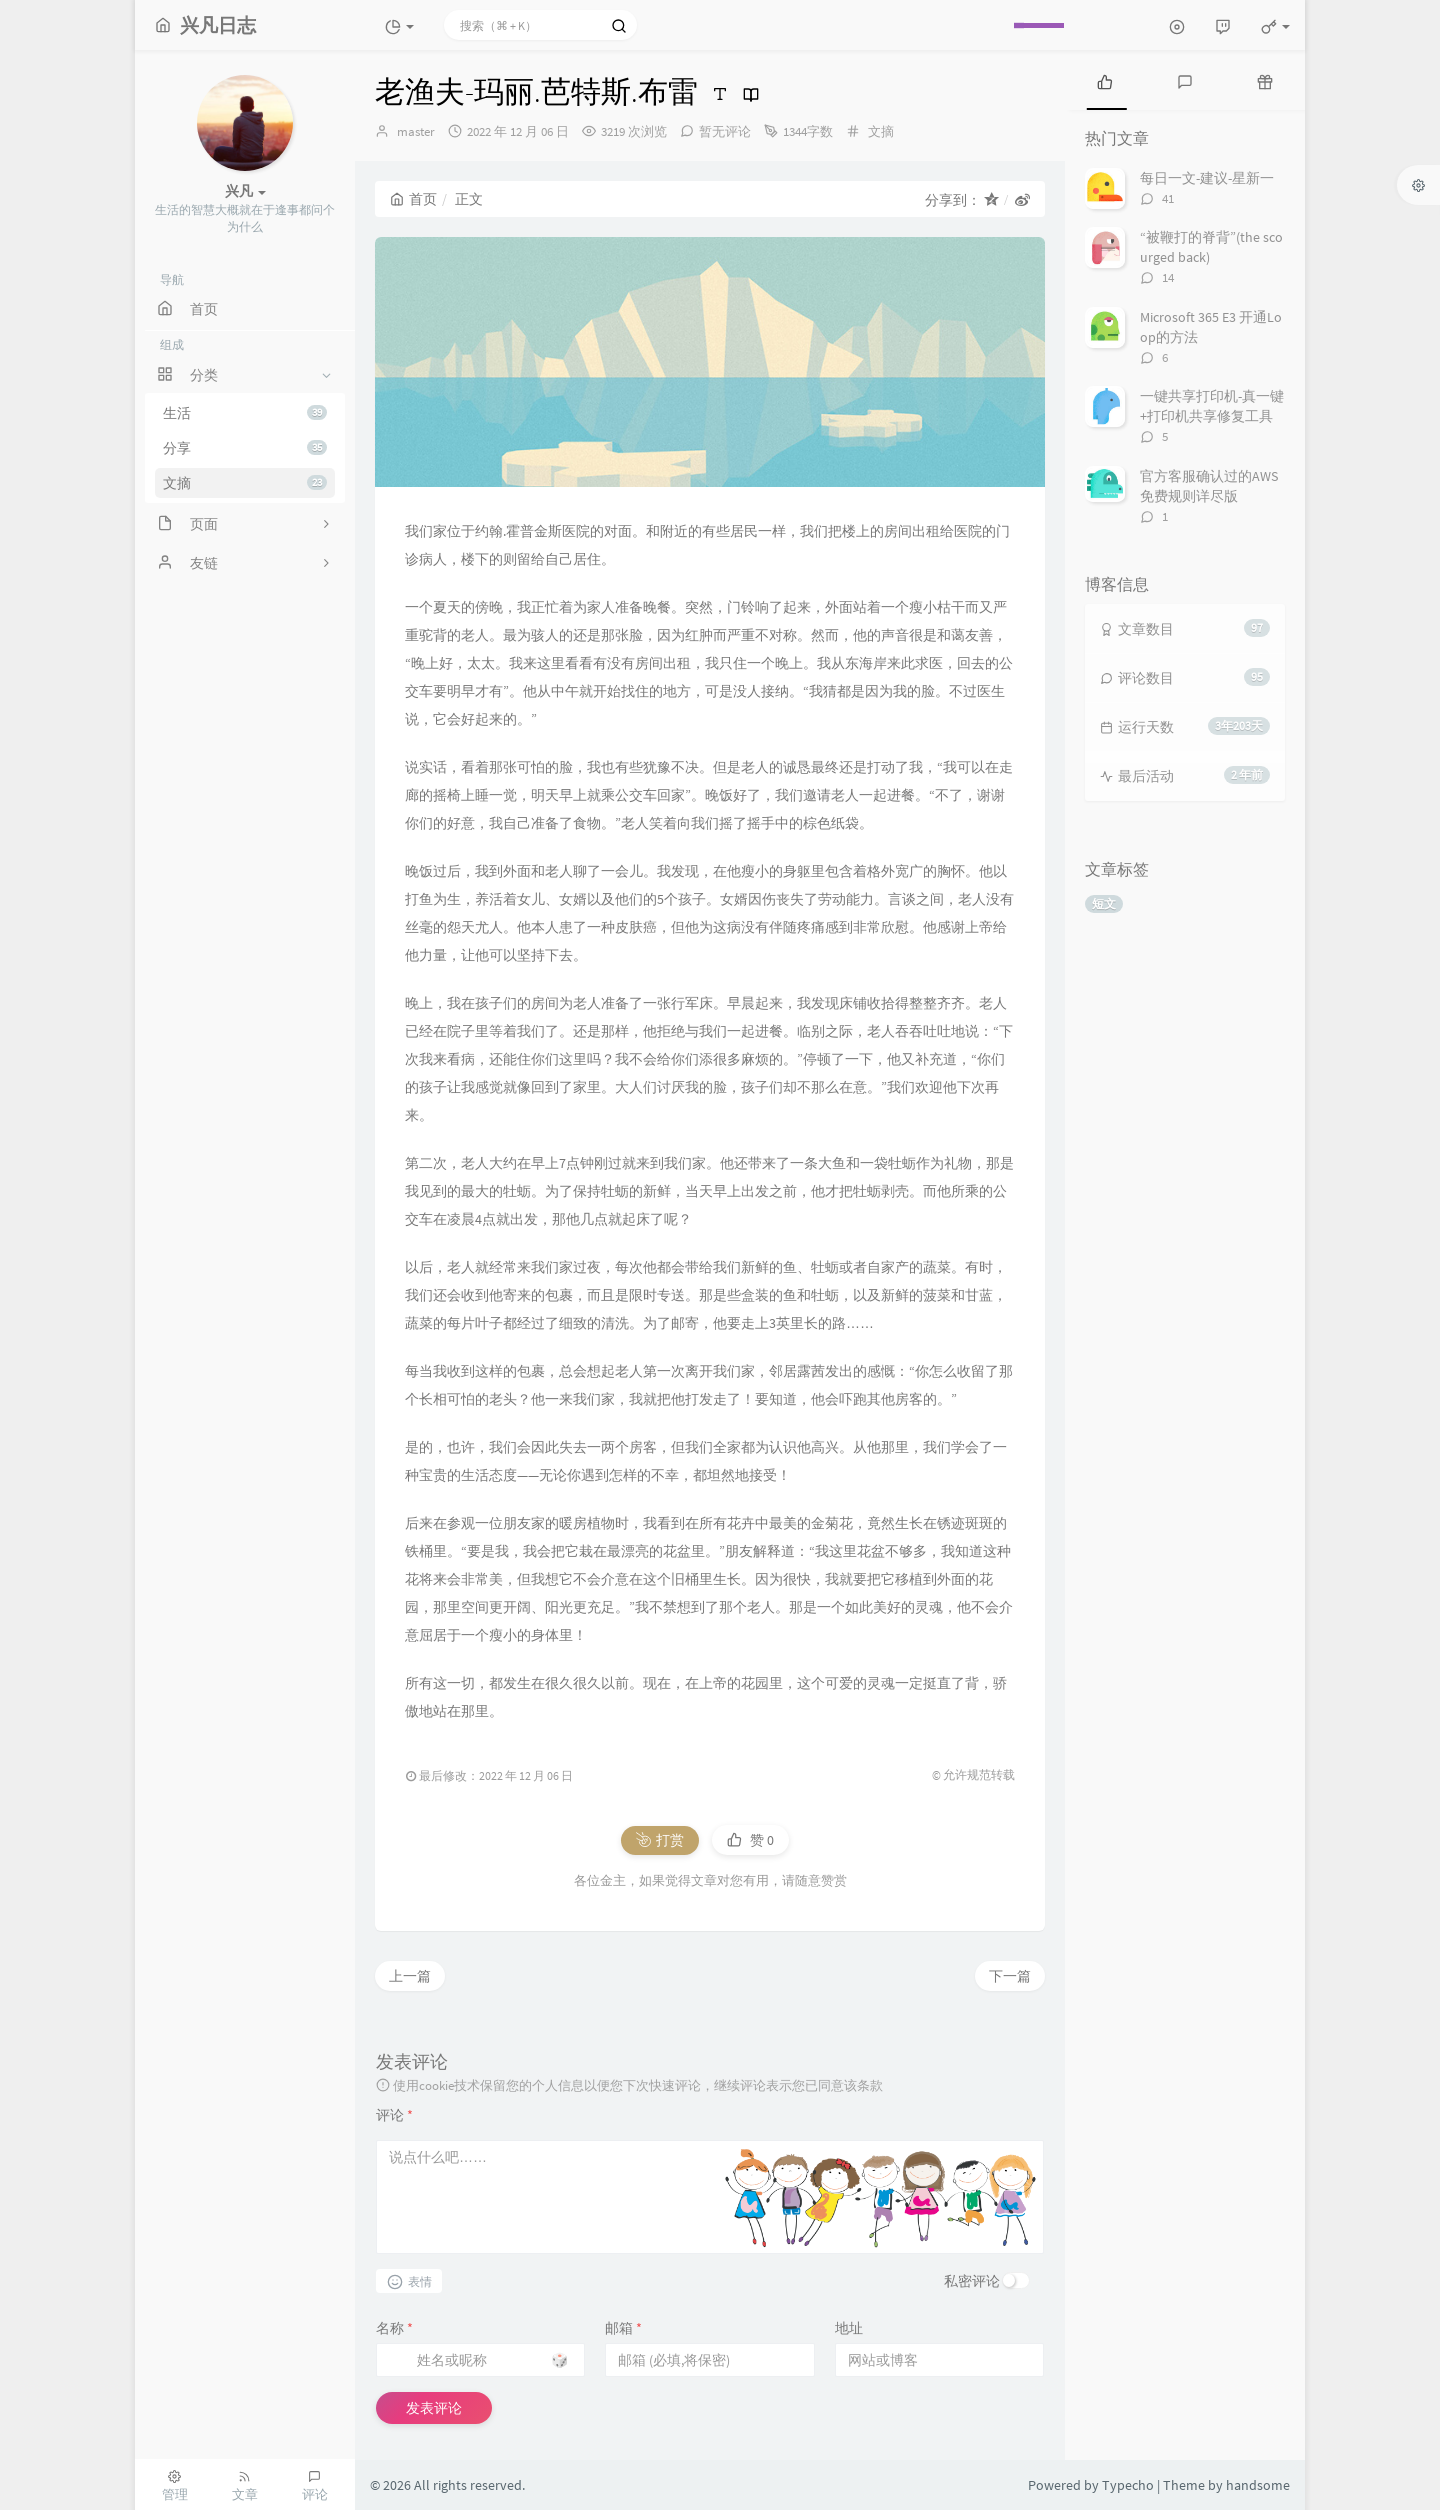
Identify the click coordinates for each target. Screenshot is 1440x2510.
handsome (1258, 2485)
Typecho (1128, 2485)
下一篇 (1010, 1976)
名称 (394, 2328)
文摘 (245, 483)
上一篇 (410, 1976)
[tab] (1105, 80)
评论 (394, 2115)
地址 (849, 2328)
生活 (245, 413)
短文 (1104, 903)
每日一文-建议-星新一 (1207, 178)
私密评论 (972, 2281)
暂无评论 (725, 131)
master (416, 131)
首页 (413, 199)
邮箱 (623, 2328)
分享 (245, 448)
